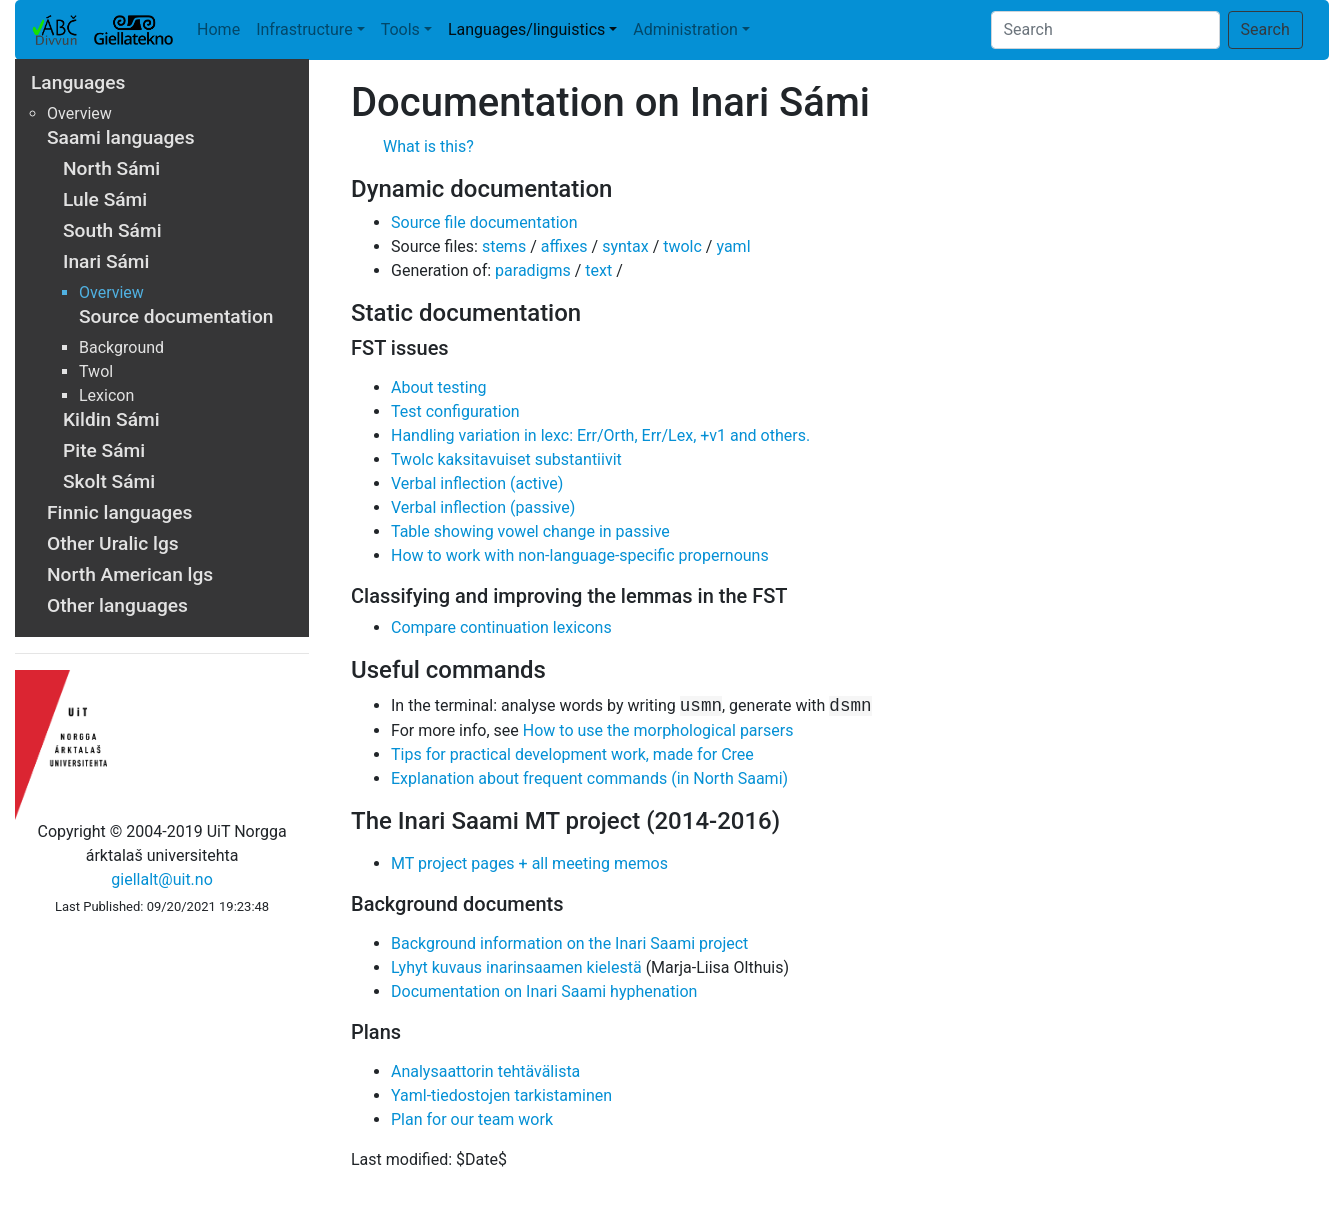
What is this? (428, 146)
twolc (682, 246)
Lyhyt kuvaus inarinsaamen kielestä (516, 967)
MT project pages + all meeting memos (529, 863)
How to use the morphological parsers (658, 730)
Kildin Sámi (111, 419)
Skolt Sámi (109, 481)
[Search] (1105, 30)
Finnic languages (119, 512)
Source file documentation (484, 222)
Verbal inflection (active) (477, 483)
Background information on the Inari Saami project (569, 943)
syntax (625, 246)
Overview (79, 113)
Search (1265, 29)
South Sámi (112, 230)
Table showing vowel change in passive (530, 531)
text (598, 270)
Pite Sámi (104, 450)
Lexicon (106, 395)
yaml (733, 246)
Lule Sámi (105, 199)
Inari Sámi (106, 261)
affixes (564, 246)
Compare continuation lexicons (501, 627)
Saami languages (121, 137)
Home (218, 29)
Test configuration (455, 411)
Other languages (117, 605)
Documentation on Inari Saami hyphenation (544, 991)
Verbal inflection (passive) (483, 507)
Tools (400, 29)
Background (121, 347)
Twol (96, 371)
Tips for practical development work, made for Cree (572, 754)
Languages (78, 82)
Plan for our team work (472, 1119)
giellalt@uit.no (161, 879)
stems (504, 246)
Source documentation (176, 316)
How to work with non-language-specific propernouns (580, 555)
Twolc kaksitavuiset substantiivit (506, 459)
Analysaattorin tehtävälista (485, 1071)
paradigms (533, 270)
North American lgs (130, 574)
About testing (439, 387)
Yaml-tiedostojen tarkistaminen (501, 1095)
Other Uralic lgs (113, 543)
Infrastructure (304, 29)
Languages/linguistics (526, 29)
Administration (685, 29)
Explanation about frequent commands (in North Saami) (589, 778)
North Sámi (111, 168)
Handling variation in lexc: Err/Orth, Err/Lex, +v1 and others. (600, 435)
